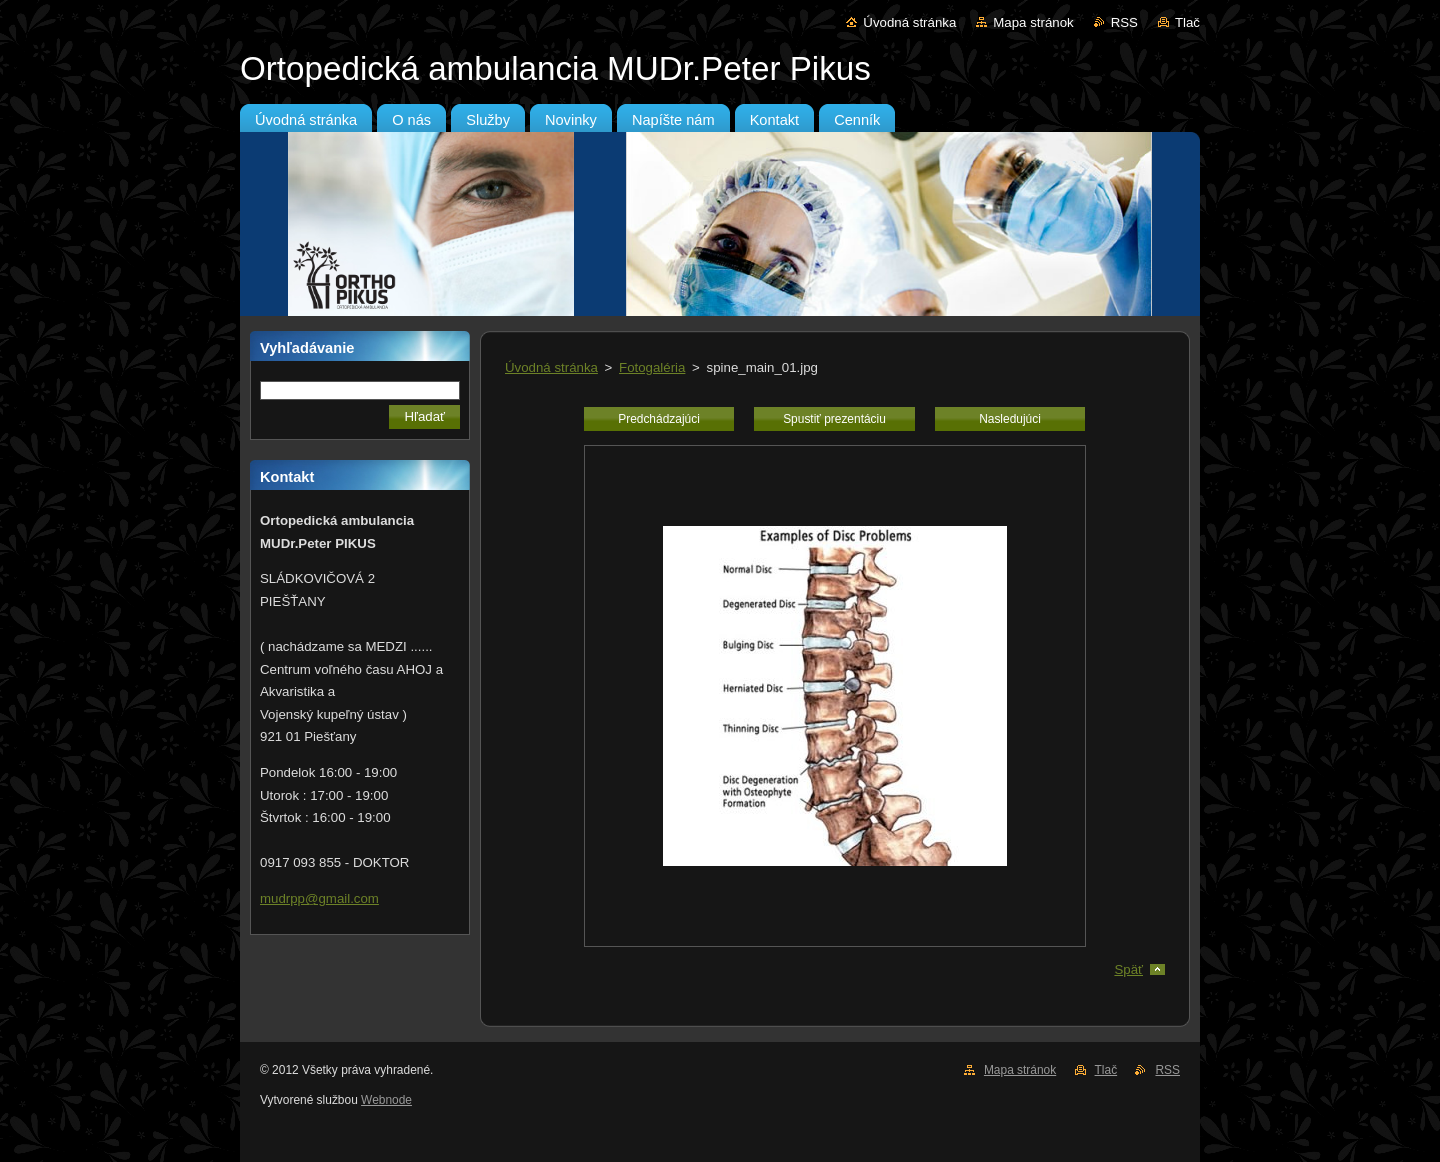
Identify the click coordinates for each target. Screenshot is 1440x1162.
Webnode (386, 1100)
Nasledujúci (1010, 419)
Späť (1128, 969)
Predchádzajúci (659, 419)
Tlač (1187, 22)
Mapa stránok (1033, 22)
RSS (1124, 22)
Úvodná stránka (909, 22)
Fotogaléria (652, 367)
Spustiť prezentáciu (834, 419)
